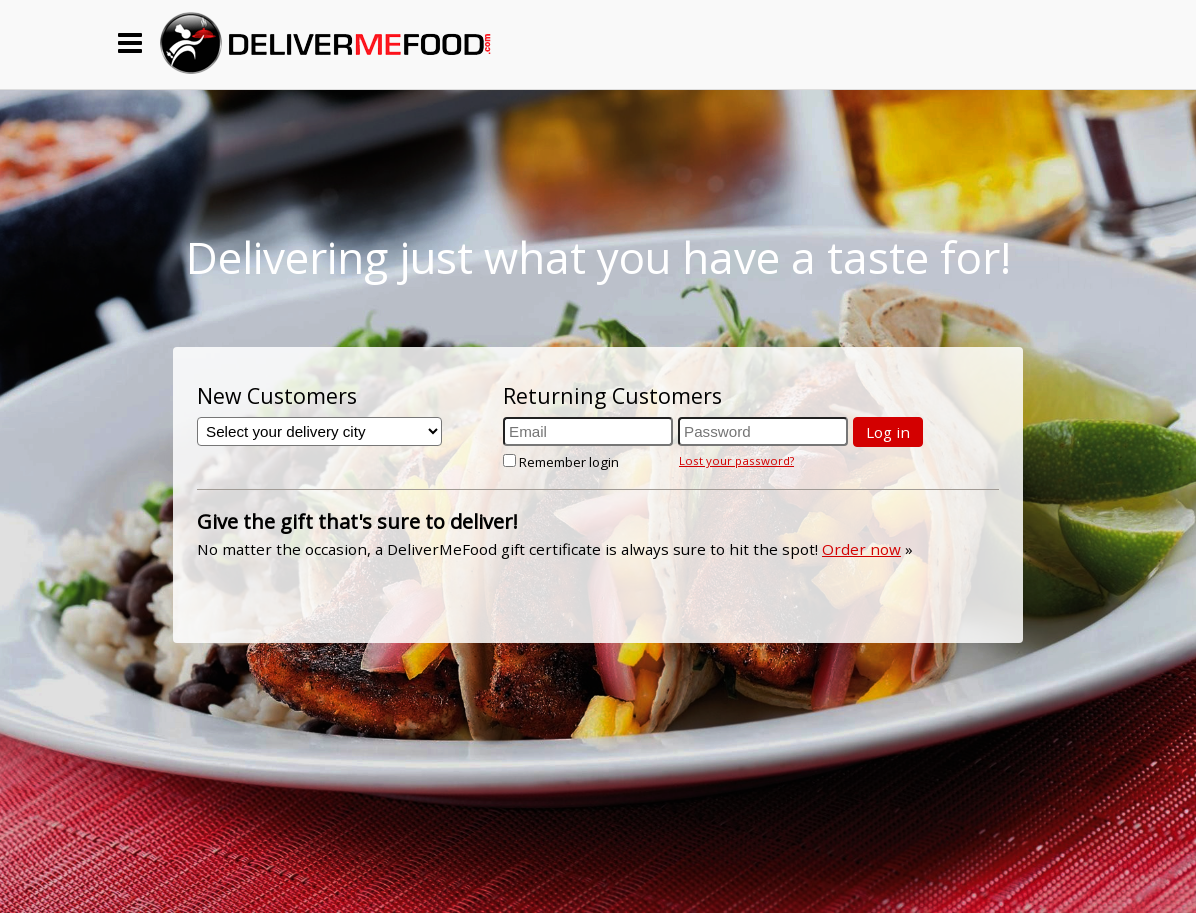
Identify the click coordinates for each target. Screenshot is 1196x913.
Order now (861, 549)
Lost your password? (736, 460)
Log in (888, 432)
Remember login (561, 462)
